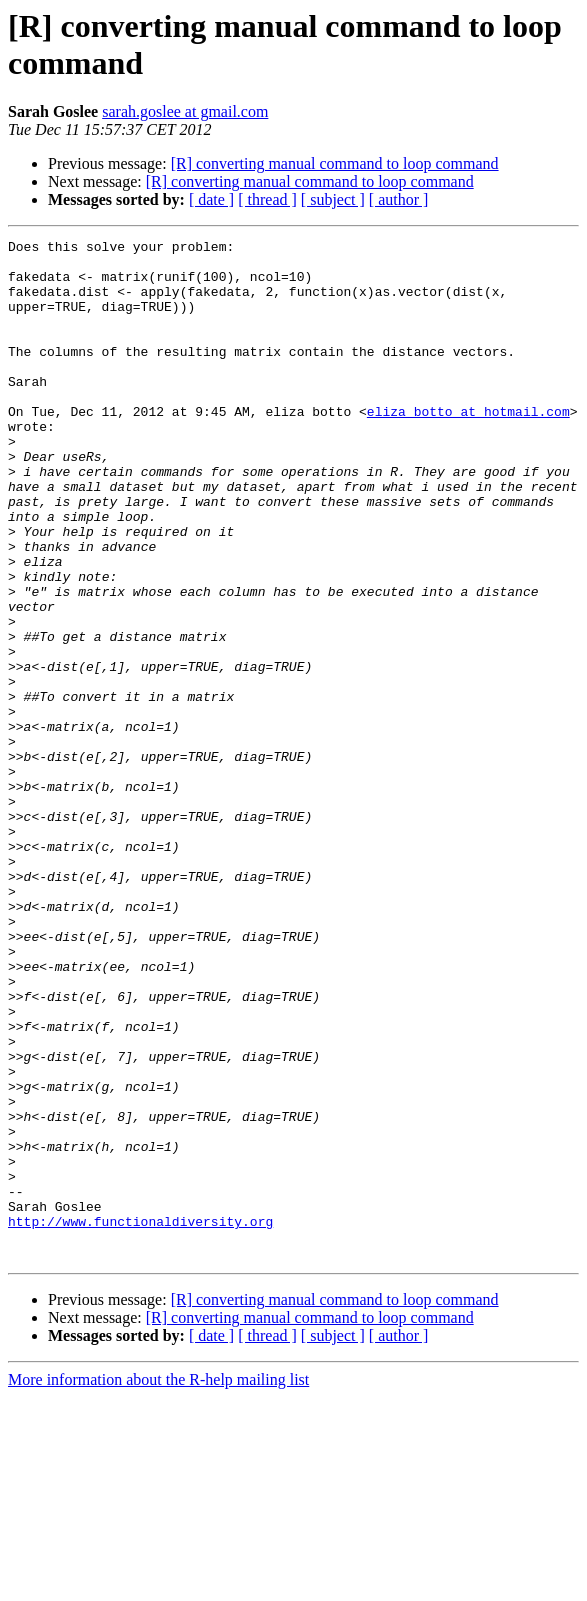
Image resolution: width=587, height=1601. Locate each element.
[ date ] (211, 199)
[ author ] (399, 199)
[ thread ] (267, 199)
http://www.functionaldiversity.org (140, 1419)
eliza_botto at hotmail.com (468, 447)
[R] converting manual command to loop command (335, 163)
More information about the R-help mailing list (158, 1583)
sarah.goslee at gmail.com (185, 111)
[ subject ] (333, 199)
